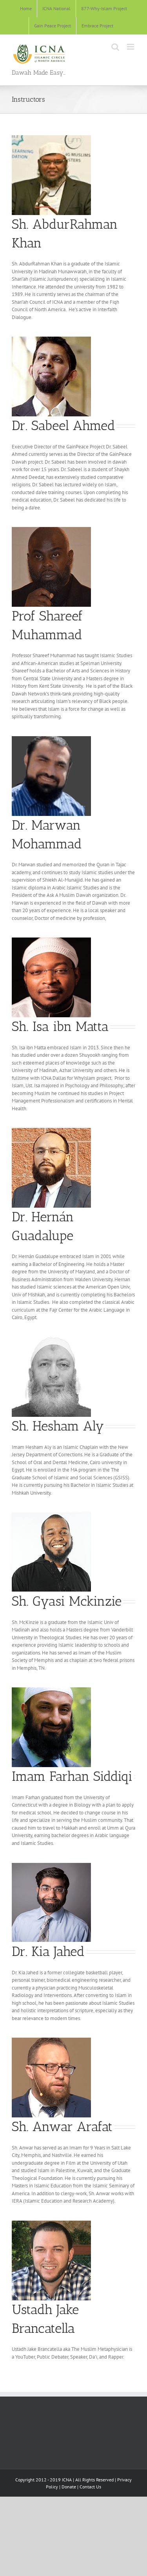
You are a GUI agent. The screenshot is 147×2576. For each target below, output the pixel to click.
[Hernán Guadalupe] (51, 1130)
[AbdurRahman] (51, 137)
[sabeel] (51, 339)
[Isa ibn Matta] (51, 940)
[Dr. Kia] (51, 1865)
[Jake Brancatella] (51, 2223)
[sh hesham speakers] (51, 1339)
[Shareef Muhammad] (51, 529)
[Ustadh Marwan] (51, 738)
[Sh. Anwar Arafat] (51, 2040)
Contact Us (90, 2487)
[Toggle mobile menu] (131, 47)
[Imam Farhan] (51, 1690)
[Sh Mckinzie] (51, 1514)
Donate (69, 2487)
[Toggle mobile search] (115, 47)
